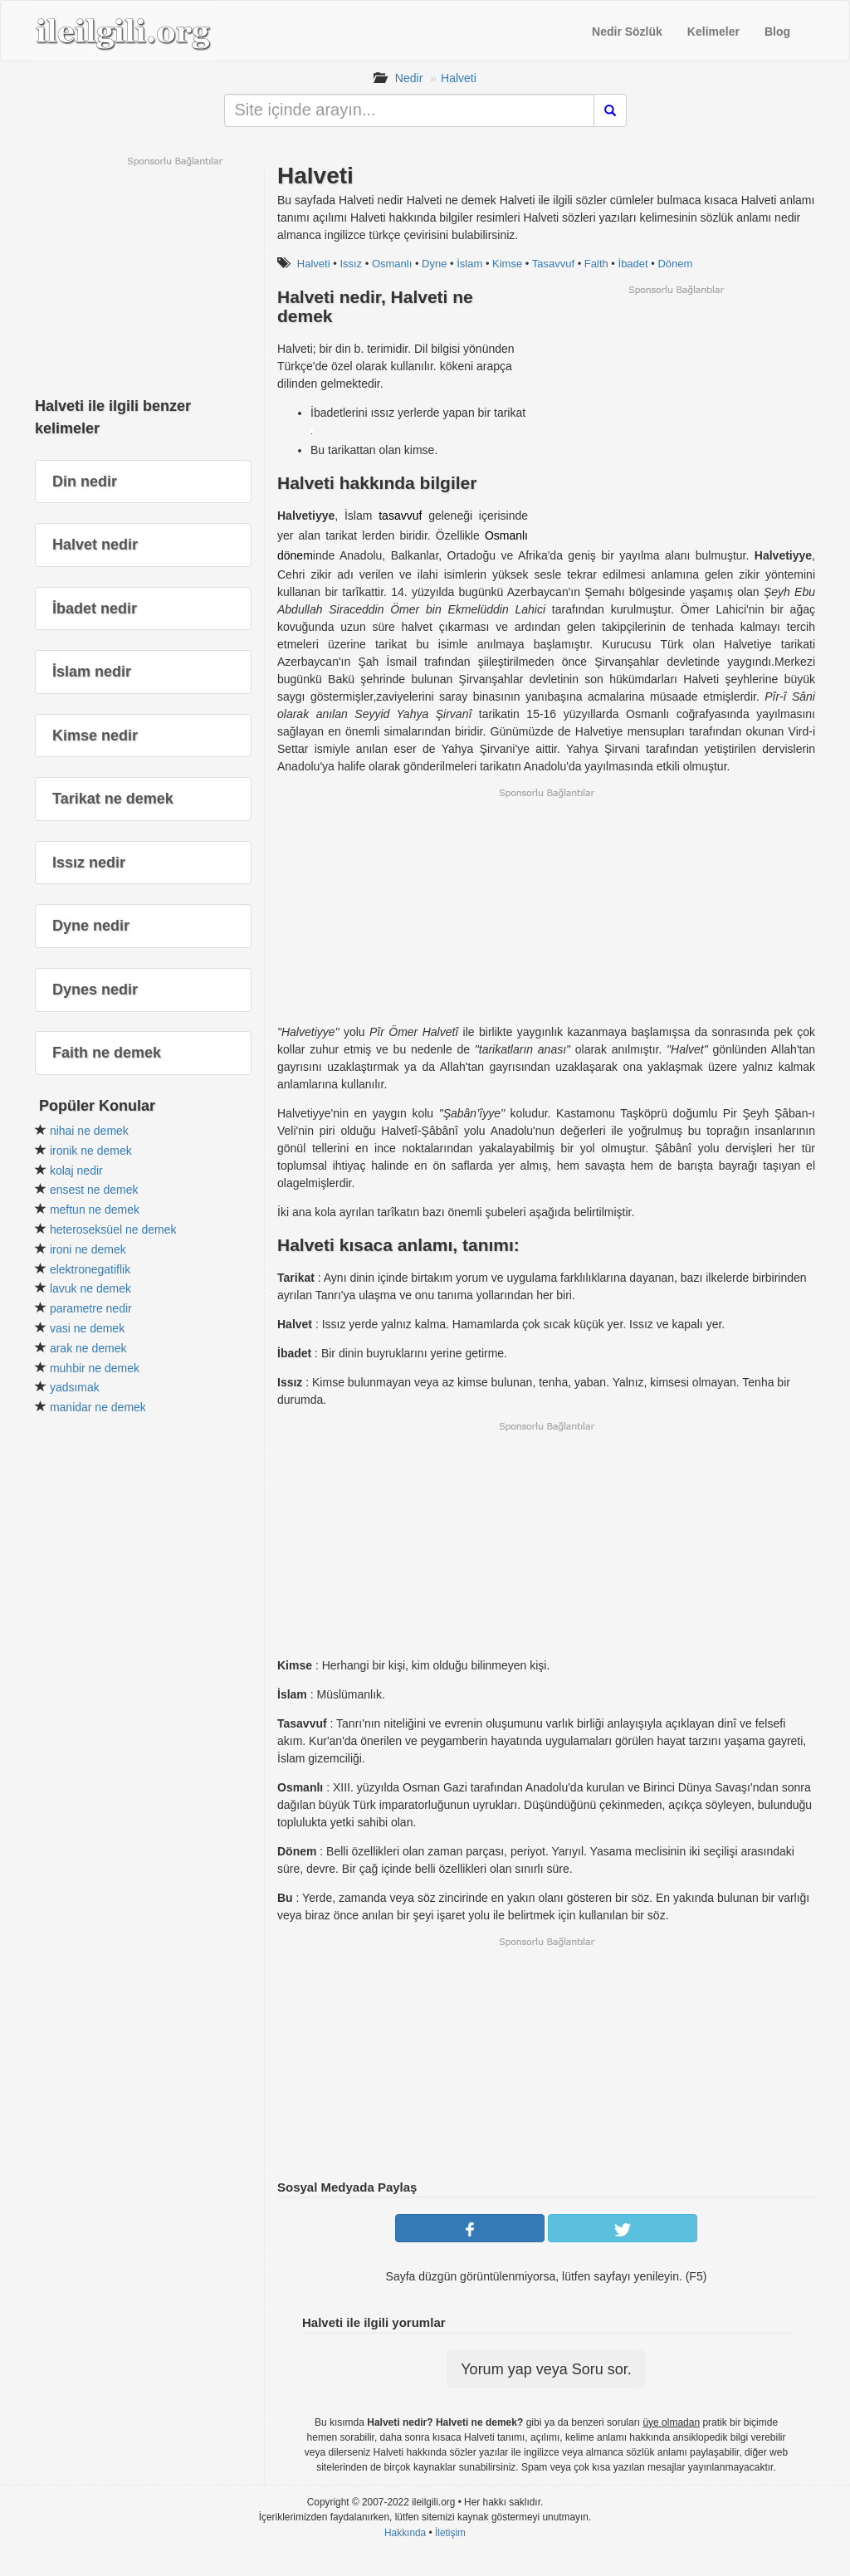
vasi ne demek (87, 1328)
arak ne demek (88, 1348)
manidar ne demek (98, 1407)
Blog (777, 31)
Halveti (458, 78)
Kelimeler (713, 31)
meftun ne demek (94, 1209)
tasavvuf (400, 515)
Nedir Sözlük (627, 31)
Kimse (507, 263)
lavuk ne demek (90, 1288)
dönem (295, 555)
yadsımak (75, 1387)
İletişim (450, 2533)
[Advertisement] (675, 412)
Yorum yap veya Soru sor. (546, 2369)
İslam (469, 263)
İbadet (633, 263)
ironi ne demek (88, 1249)
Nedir (409, 78)
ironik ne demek (91, 1150)
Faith (596, 263)
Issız (351, 263)
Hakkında (405, 2533)
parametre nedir (91, 1308)
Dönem (674, 263)
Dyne (434, 263)
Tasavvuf (553, 263)
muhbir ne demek (94, 1368)
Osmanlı (392, 263)
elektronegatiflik (90, 1269)
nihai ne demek (89, 1130)
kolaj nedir (76, 1170)
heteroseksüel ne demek (113, 1229)
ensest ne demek (94, 1189)
